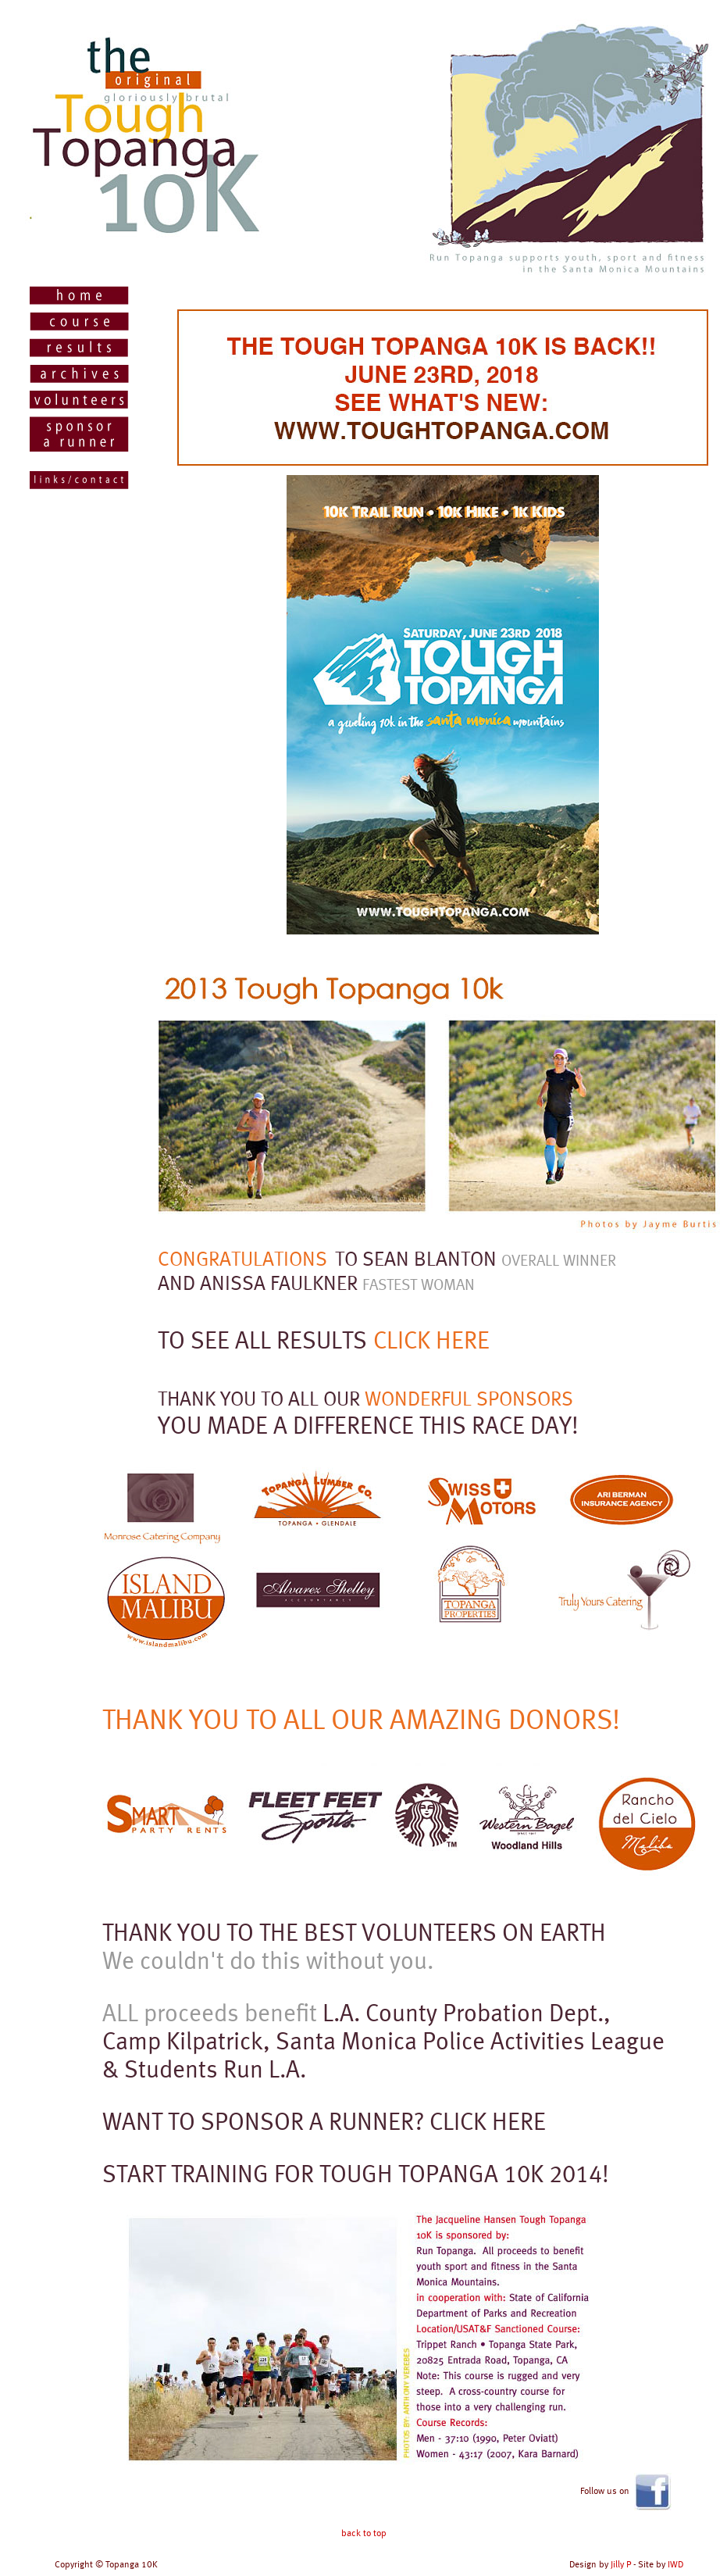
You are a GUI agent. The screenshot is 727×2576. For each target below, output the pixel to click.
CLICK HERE (431, 1340)
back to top (364, 2533)
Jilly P (621, 2564)
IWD (675, 2564)
